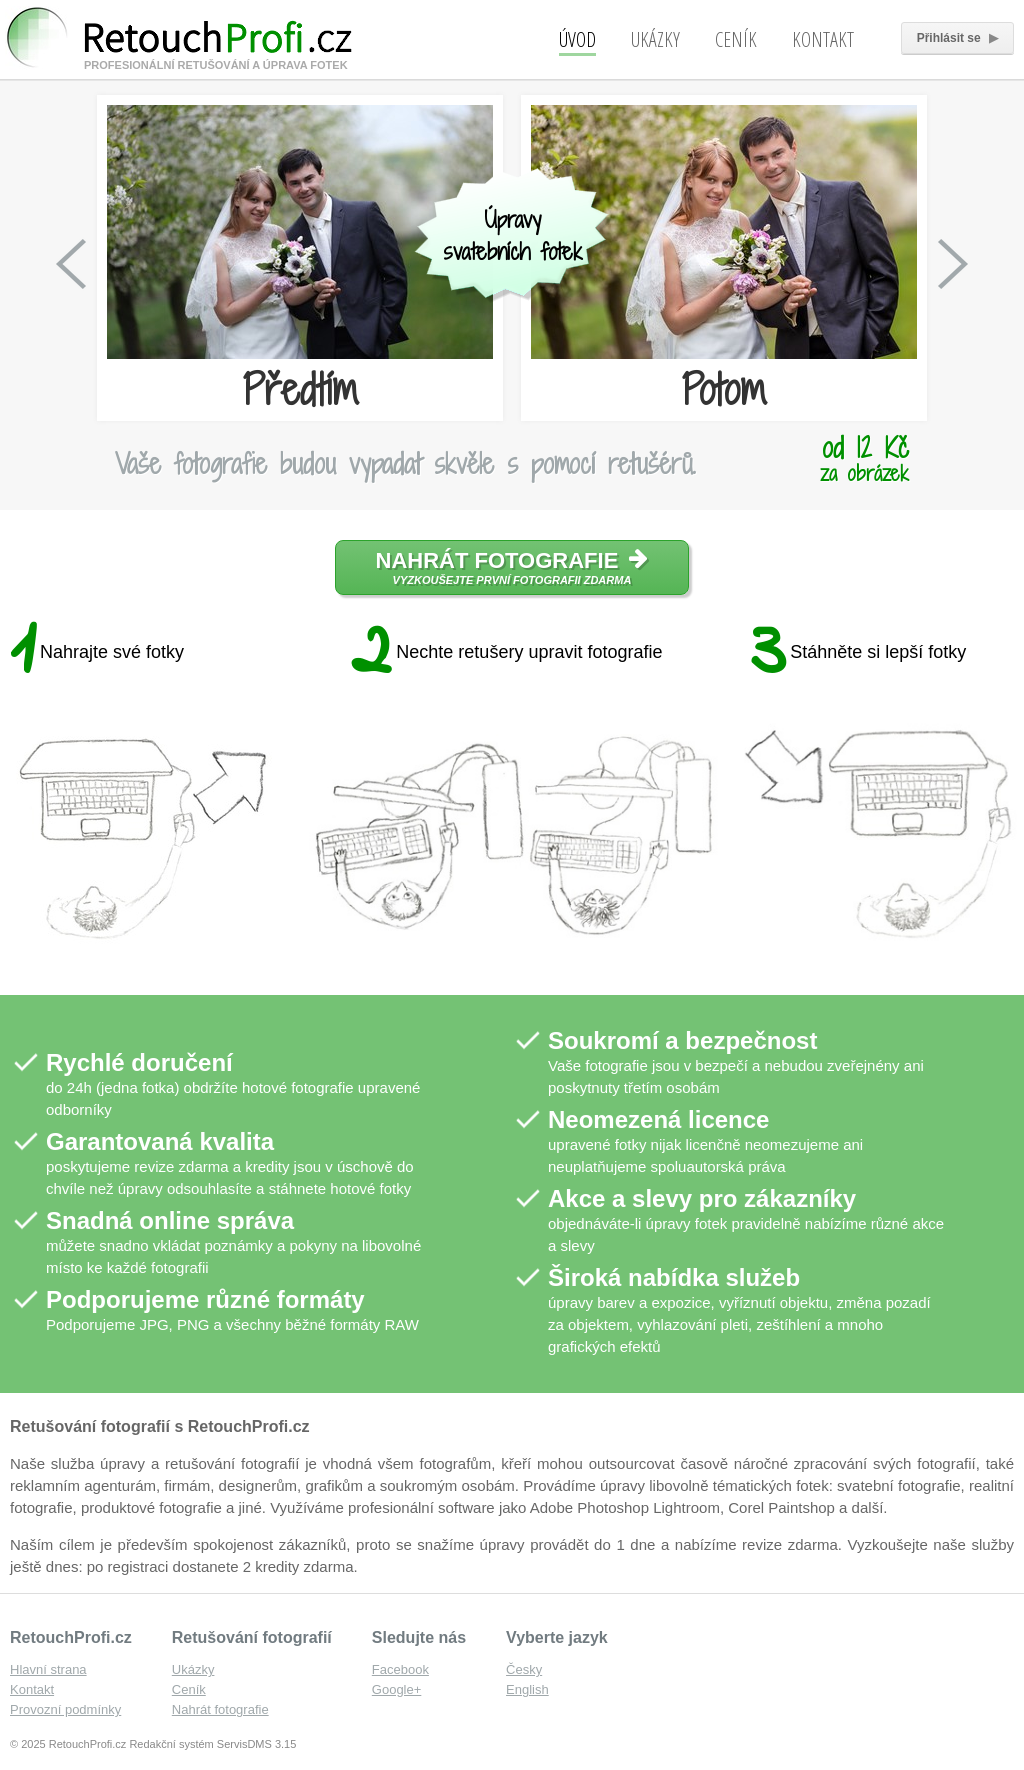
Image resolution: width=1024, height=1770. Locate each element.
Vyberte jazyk (557, 1637)
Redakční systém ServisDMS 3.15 (212, 1744)
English (527, 1689)
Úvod (577, 39)
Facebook (400, 1669)
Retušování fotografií (252, 1637)
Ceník (736, 39)
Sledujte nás (419, 1637)
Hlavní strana (48, 1669)
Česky (524, 1669)
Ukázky (655, 39)
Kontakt (823, 39)
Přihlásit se (957, 38)
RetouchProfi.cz (71, 1637)
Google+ (397, 1689)
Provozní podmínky (65, 1709)
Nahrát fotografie (512, 567)
